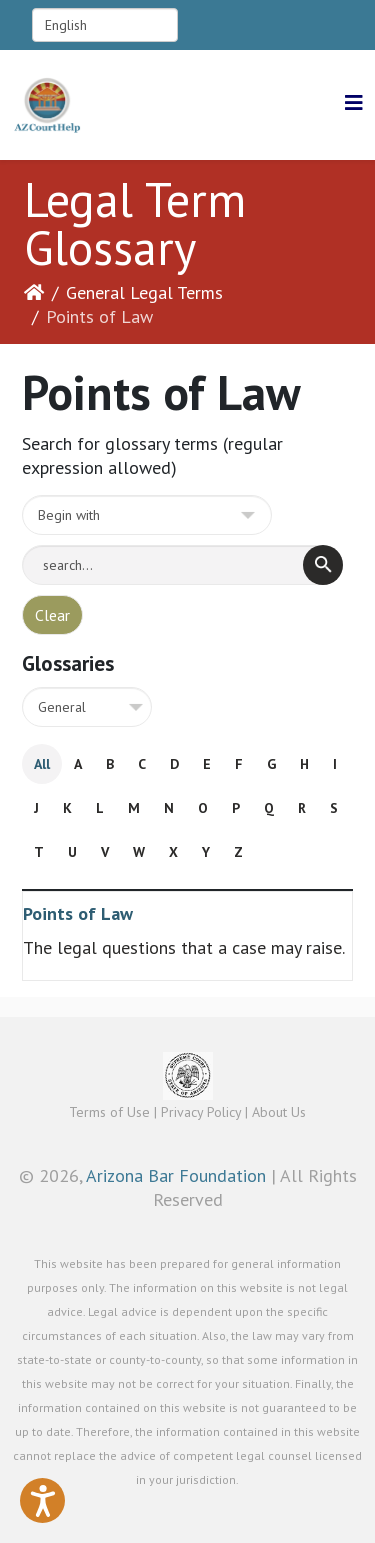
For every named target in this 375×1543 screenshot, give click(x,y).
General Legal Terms (144, 292)
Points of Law (78, 913)
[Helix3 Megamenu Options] (354, 103)
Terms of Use (109, 1112)
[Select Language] (105, 25)
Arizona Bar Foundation (176, 1175)
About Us (279, 1112)
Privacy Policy (201, 1112)
